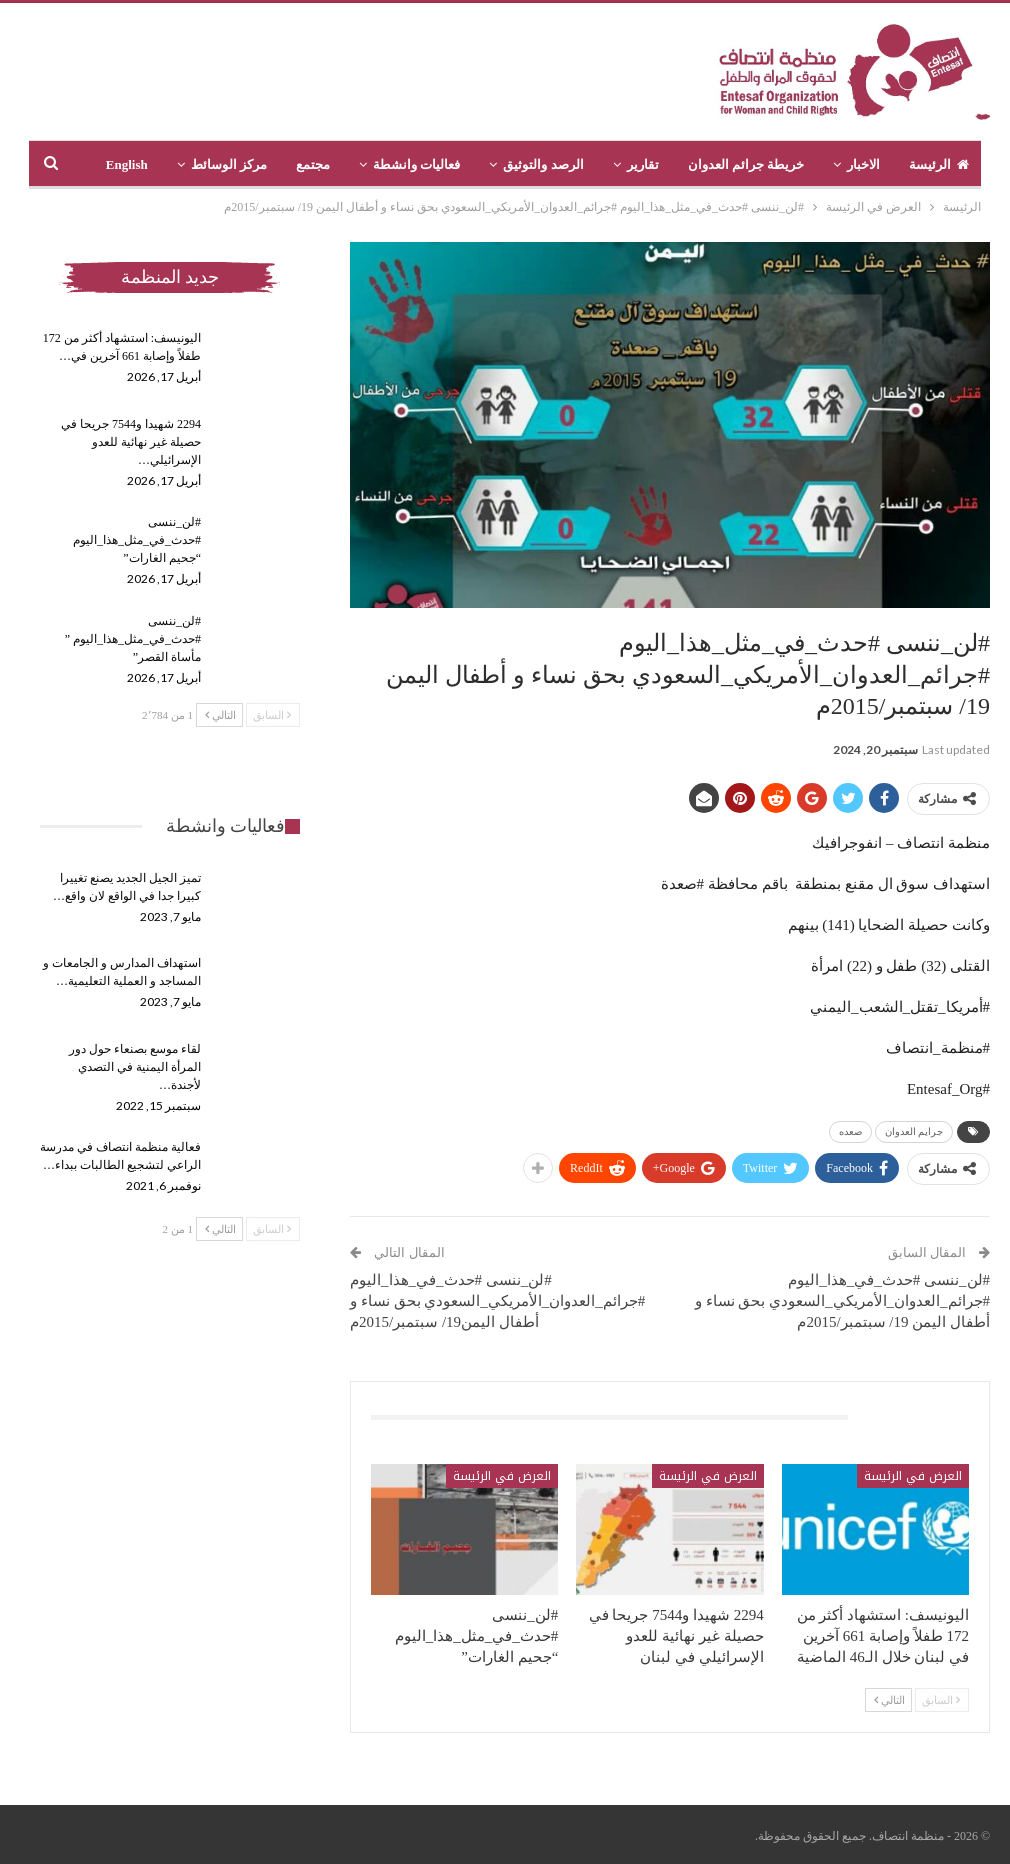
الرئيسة (939, 164)
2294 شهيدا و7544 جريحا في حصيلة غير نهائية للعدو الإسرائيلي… (131, 442)
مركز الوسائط (229, 164)
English (127, 164)
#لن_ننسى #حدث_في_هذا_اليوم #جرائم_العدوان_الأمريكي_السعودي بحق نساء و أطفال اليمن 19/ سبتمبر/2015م (842, 1301)
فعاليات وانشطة (416, 164)
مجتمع (313, 164)
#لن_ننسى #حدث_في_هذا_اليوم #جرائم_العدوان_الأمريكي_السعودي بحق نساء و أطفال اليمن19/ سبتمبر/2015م (497, 1301)
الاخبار (863, 164)
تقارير (643, 164)
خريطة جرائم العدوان (746, 164)
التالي (889, 1700)
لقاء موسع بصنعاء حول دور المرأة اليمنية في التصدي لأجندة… (135, 1067)
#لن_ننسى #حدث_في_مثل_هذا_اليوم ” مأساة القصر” (133, 639)
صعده (850, 1131)
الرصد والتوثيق (543, 164)
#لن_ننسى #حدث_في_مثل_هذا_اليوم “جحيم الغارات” (137, 540)
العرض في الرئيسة (913, 1476)
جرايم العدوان (914, 1131)
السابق (941, 1700)
